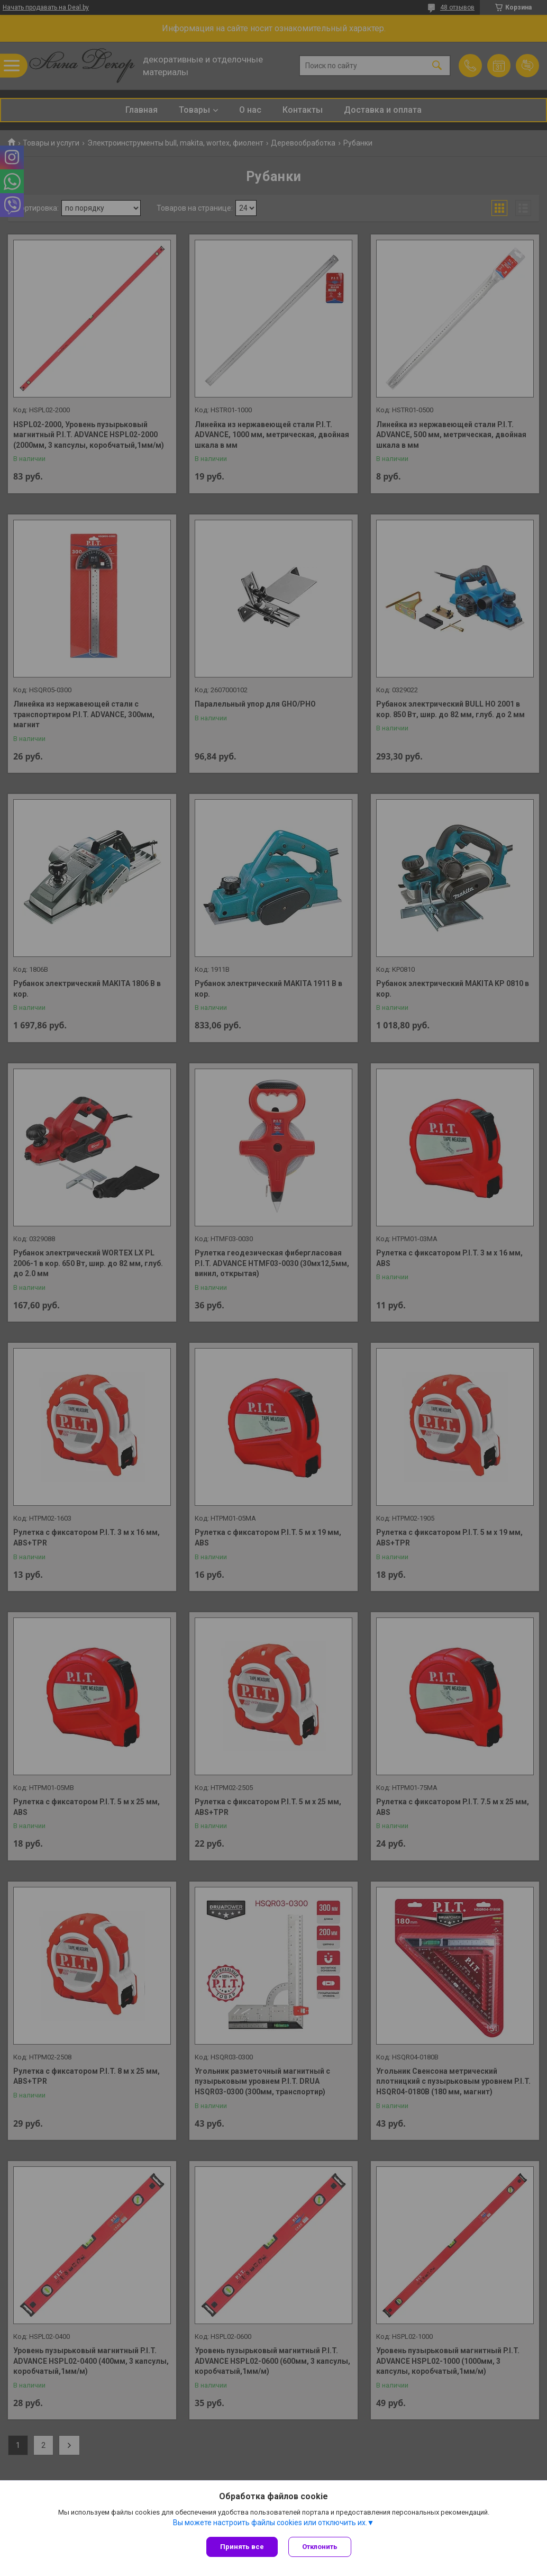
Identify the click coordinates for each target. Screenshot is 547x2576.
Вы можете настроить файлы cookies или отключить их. (270, 2522)
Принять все (242, 2547)
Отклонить (320, 2547)
